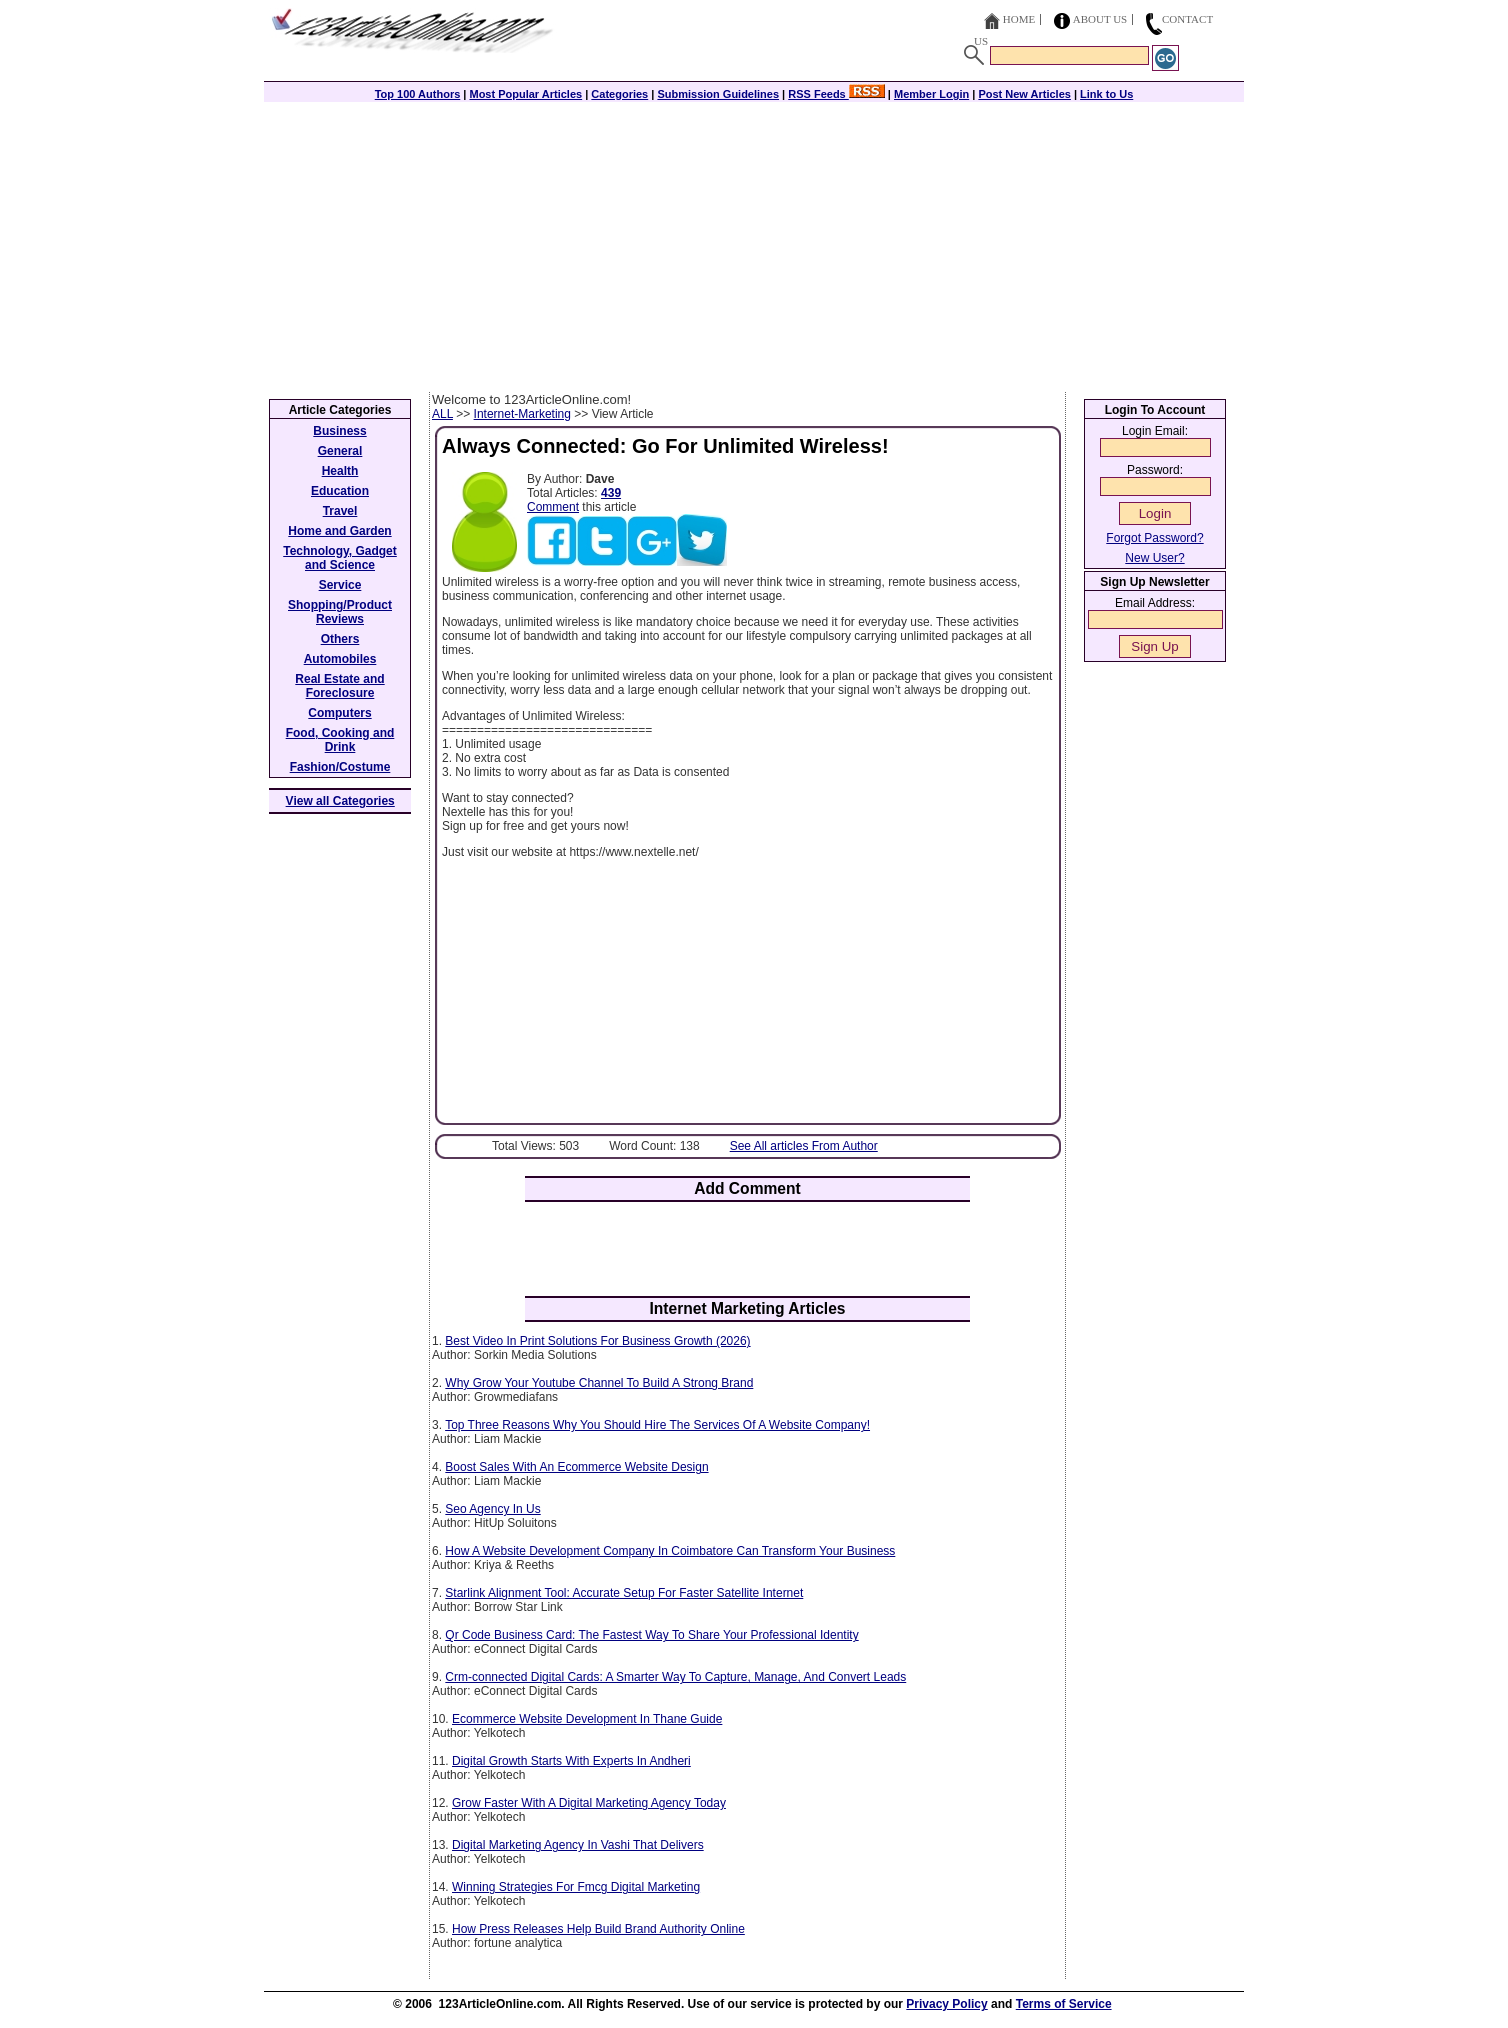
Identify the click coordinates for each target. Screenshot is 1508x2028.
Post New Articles (1024, 94)
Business (339, 431)
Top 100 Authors (418, 94)
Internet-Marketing (522, 414)
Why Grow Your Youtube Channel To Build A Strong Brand (599, 1383)
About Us (1100, 19)
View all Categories (340, 801)
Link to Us (1106, 94)
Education (340, 491)
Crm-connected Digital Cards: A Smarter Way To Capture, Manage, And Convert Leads (675, 1677)
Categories (619, 94)
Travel (340, 511)
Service (340, 585)
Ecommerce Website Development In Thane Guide (587, 1719)
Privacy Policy (946, 2004)
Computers (339, 713)
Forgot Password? (1154, 538)
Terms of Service (1064, 2004)
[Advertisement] (754, 242)
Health (340, 471)
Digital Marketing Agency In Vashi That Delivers (578, 1845)
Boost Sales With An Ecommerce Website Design (576, 1467)
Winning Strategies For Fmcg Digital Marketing (576, 1887)
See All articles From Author (804, 1146)
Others (340, 639)
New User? (1154, 558)
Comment (553, 507)
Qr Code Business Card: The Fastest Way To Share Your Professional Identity (651, 1635)
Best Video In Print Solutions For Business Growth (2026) (597, 1341)
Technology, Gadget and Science (340, 558)
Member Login (931, 94)
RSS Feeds (836, 94)
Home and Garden (339, 531)
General (340, 451)
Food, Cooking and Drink (340, 740)
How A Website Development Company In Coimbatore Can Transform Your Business (670, 1551)
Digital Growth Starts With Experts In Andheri (571, 1761)
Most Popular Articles (525, 94)
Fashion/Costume (340, 767)
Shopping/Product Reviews (340, 612)
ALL (442, 414)
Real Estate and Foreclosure (339, 686)
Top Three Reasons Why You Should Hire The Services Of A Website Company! (657, 1425)
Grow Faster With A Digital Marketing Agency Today (589, 1803)
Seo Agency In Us (492, 1509)
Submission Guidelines (718, 94)
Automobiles (340, 659)
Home (1019, 19)
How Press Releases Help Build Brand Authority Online (598, 1929)
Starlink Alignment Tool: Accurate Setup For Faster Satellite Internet (624, 1593)
